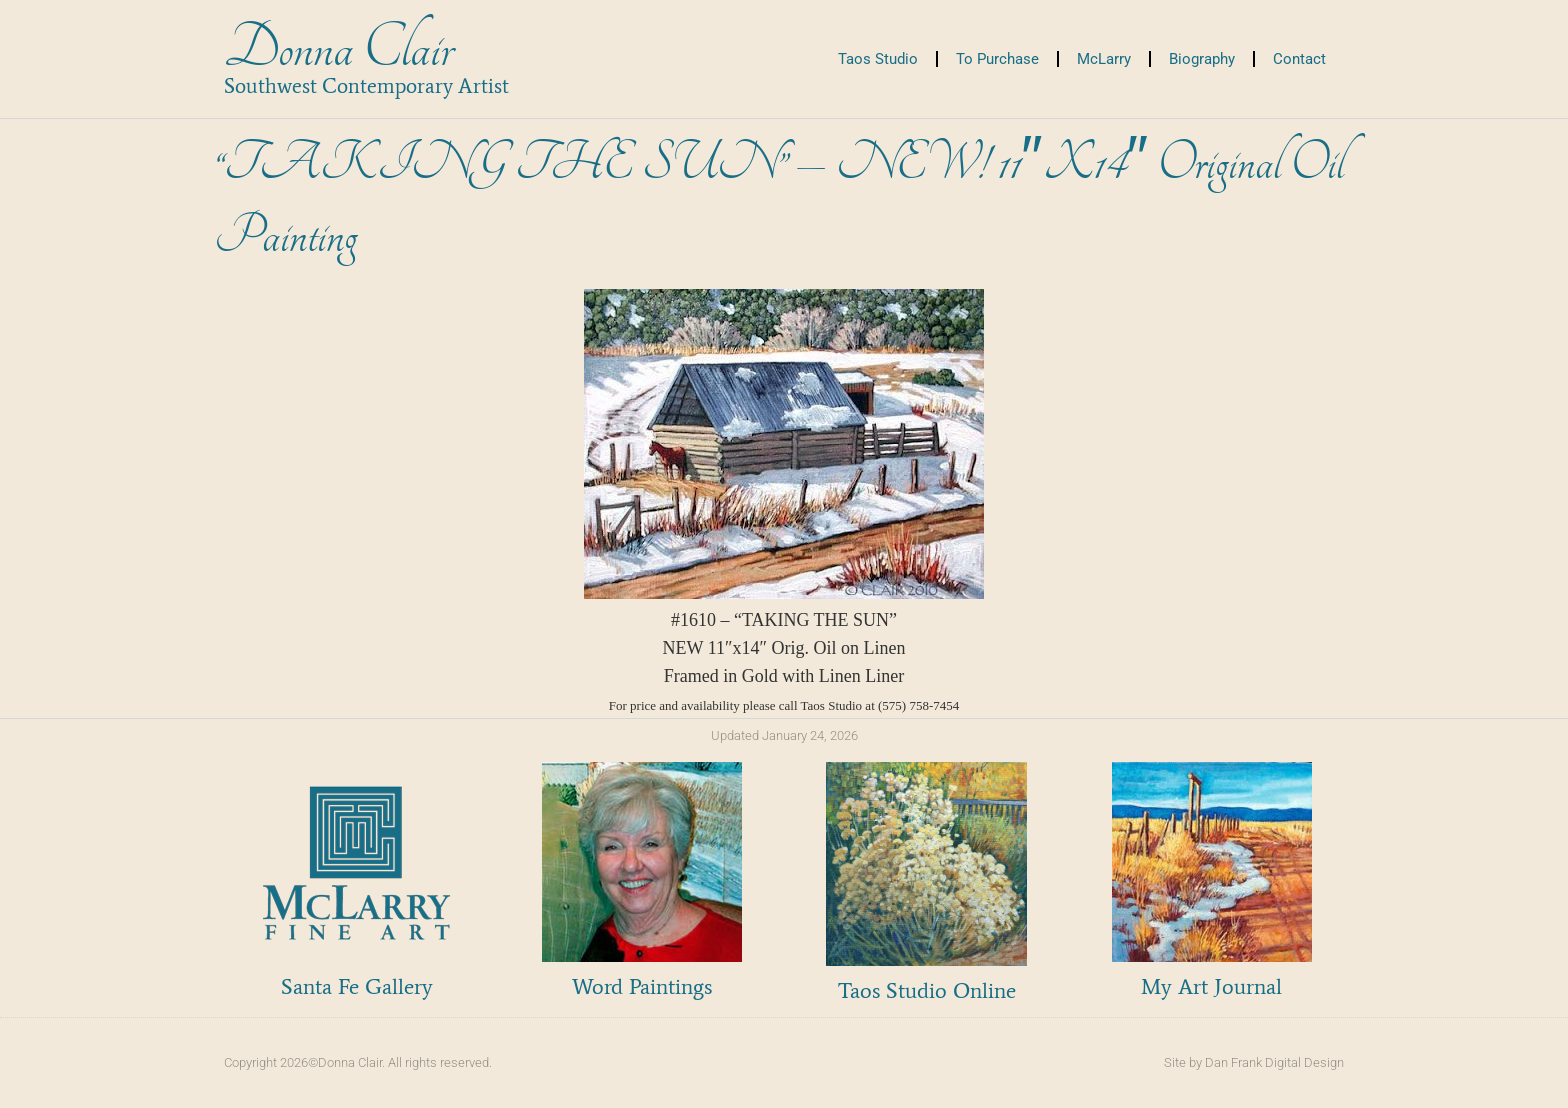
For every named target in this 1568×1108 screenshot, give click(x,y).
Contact (1299, 59)
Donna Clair (338, 48)
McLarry (1104, 59)
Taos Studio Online (927, 990)
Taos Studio (878, 59)
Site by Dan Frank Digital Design (1254, 1062)
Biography (1202, 59)
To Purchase (997, 59)
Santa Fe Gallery (357, 986)
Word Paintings (642, 986)
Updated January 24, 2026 (784, 735)
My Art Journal (1211, 986)
